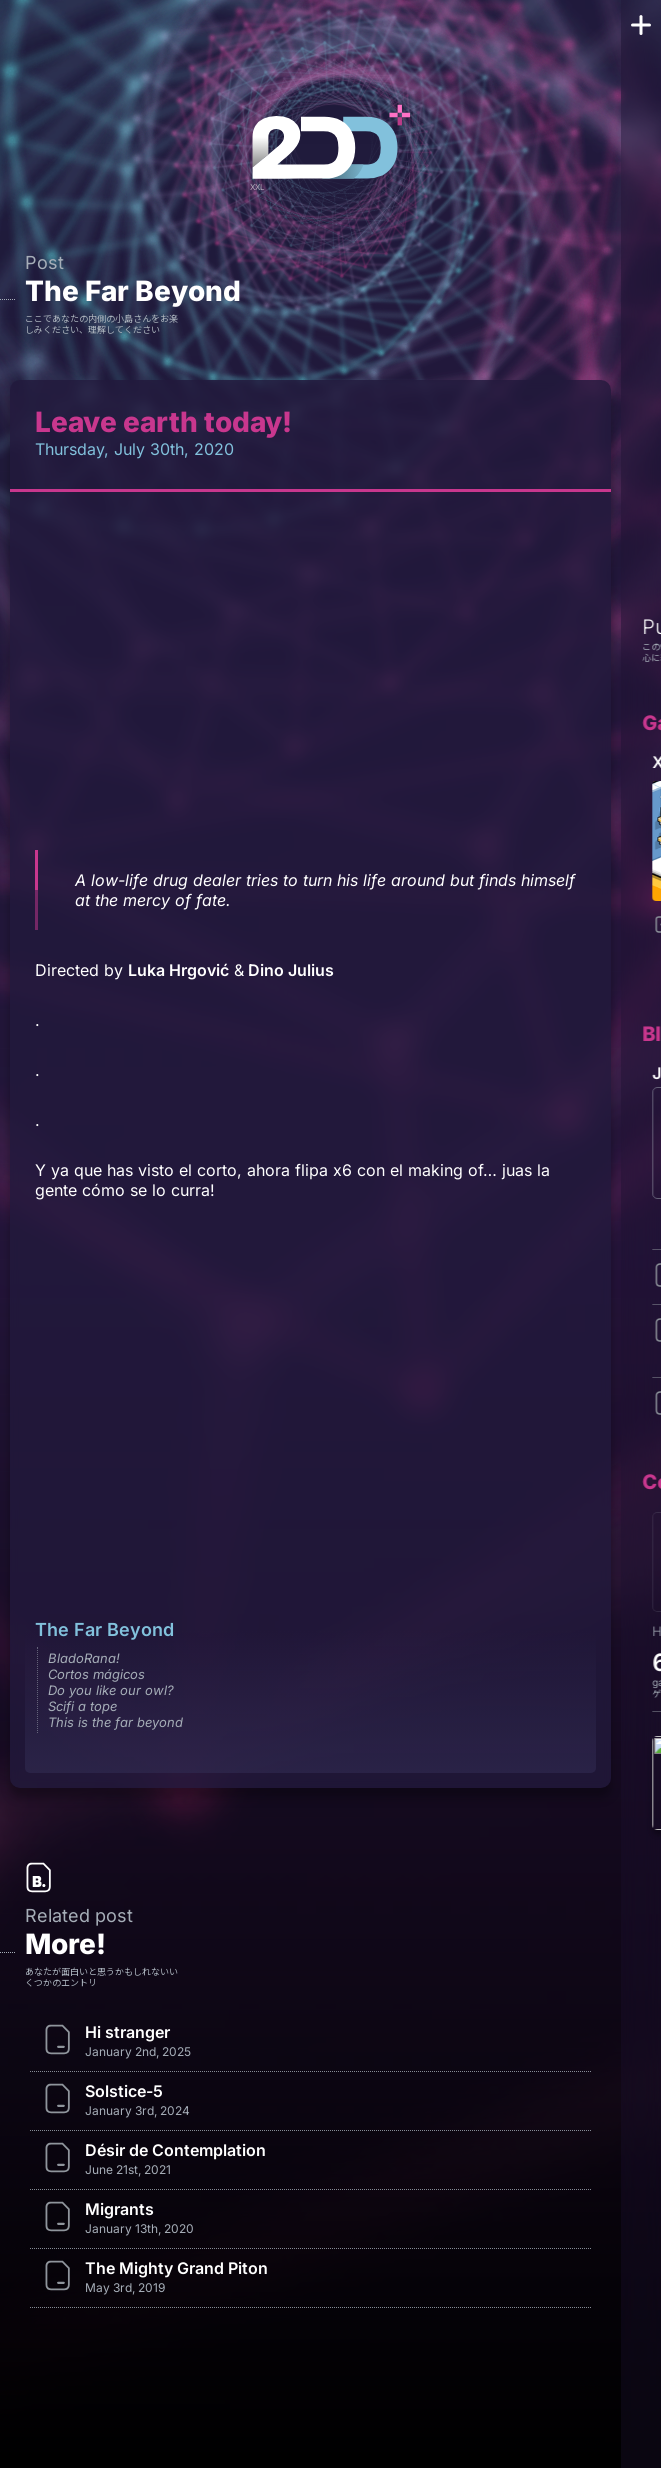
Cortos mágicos (96, 1674)
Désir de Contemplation (175, 2150)
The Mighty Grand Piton (176, 2268)
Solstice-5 (124, 2091)
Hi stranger (127, 2032)
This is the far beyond (115, 1722)
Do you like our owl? (111, 1690)
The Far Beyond (133, 291)
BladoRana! (84, 1658)
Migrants (119, 2209)
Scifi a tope (82, 1706)
